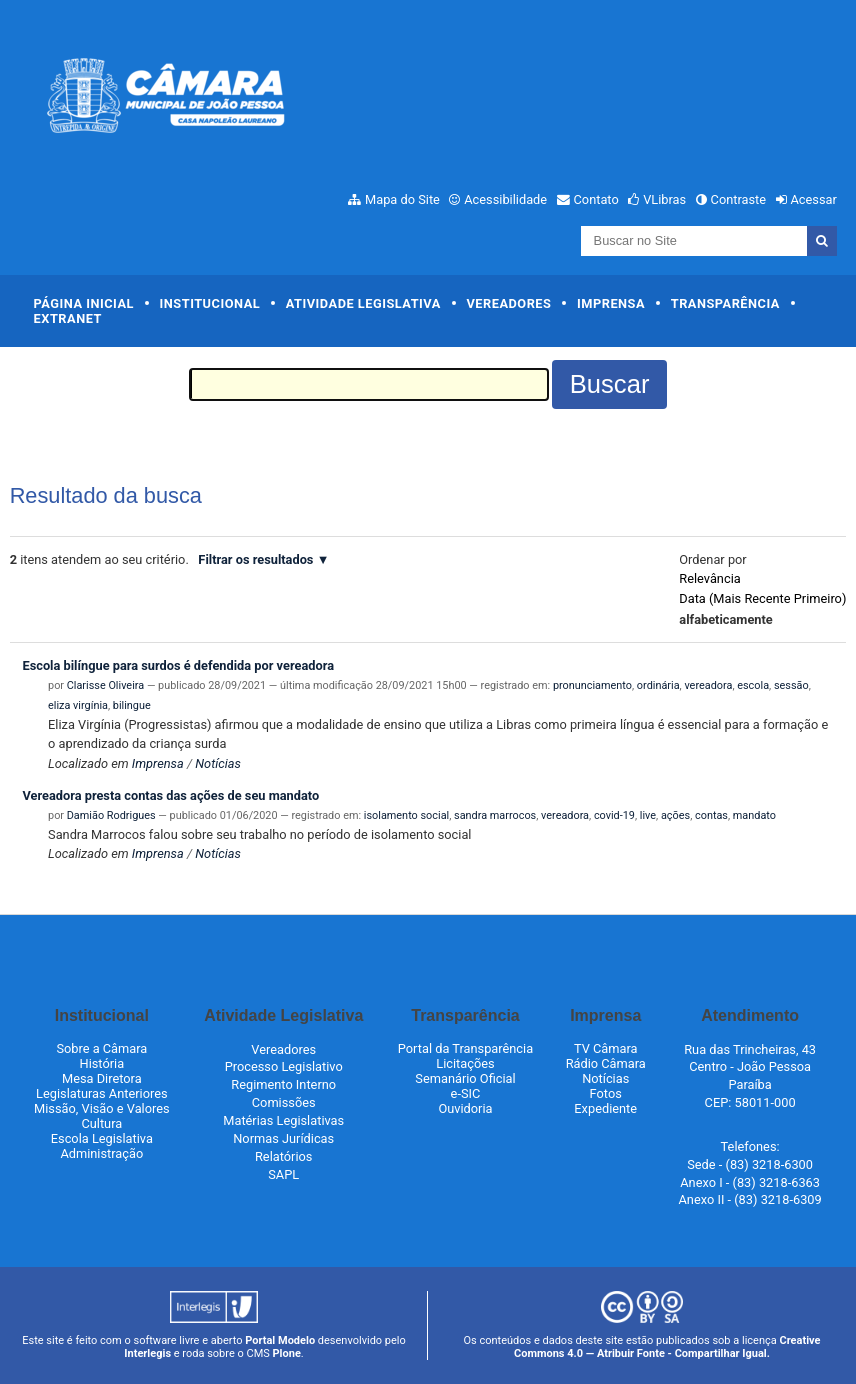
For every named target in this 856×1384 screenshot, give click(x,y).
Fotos (606, 1093)
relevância (709, 578)
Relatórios (283, 1156)
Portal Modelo (280, 1340)
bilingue (132, 705)
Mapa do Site (402, 199)
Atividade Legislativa (363, 303)
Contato (596, 199)
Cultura (101, 1123)
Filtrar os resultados (255, 559)
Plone (287, 1353)
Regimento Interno (283, 1084)
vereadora (708, 685)
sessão (791, 685)
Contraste (739, 199)
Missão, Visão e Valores (102, 1108)
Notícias (218, 763)
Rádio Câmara (606, 1063)
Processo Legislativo (284, 1066)
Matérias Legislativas (283, 1120)
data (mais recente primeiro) (762, 598)
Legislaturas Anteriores (101, 1093)
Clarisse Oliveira (105, 685)
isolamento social (406, 815)
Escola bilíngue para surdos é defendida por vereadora (178, 665)
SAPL (283, 1174)
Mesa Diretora (102, 1078)
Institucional (210, 303)
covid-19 (614, 815)
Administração (101, 1153)
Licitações (465, 1063)
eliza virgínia (78, 705)
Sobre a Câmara (101, 1048)
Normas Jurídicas (283, 1138)
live (648, 815)
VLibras (664, 199)
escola (753, 685)
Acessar (813, 199)
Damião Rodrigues (111, 815)
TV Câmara (606, 1048)
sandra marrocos (495, 815)
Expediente (605, 1108)
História (102, 1063)
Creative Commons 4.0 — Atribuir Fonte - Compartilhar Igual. (667, 1347)
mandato (754, 815)
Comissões (284, 1102)
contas (711, 815)
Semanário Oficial (465, 1078)
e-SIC (466, 1093)
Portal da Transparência (465, 1048)
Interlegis (147, 1353)
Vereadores (508, 303)
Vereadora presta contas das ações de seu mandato (170, 795)
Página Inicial (84, 303)
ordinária (658, 685)
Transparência (725, 303)
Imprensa (611, 303)
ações (675, 815)
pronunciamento (592, 685)
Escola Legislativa (102, 1138)
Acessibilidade (505, 199)
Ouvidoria (465, 1108)
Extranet (68, 318)
